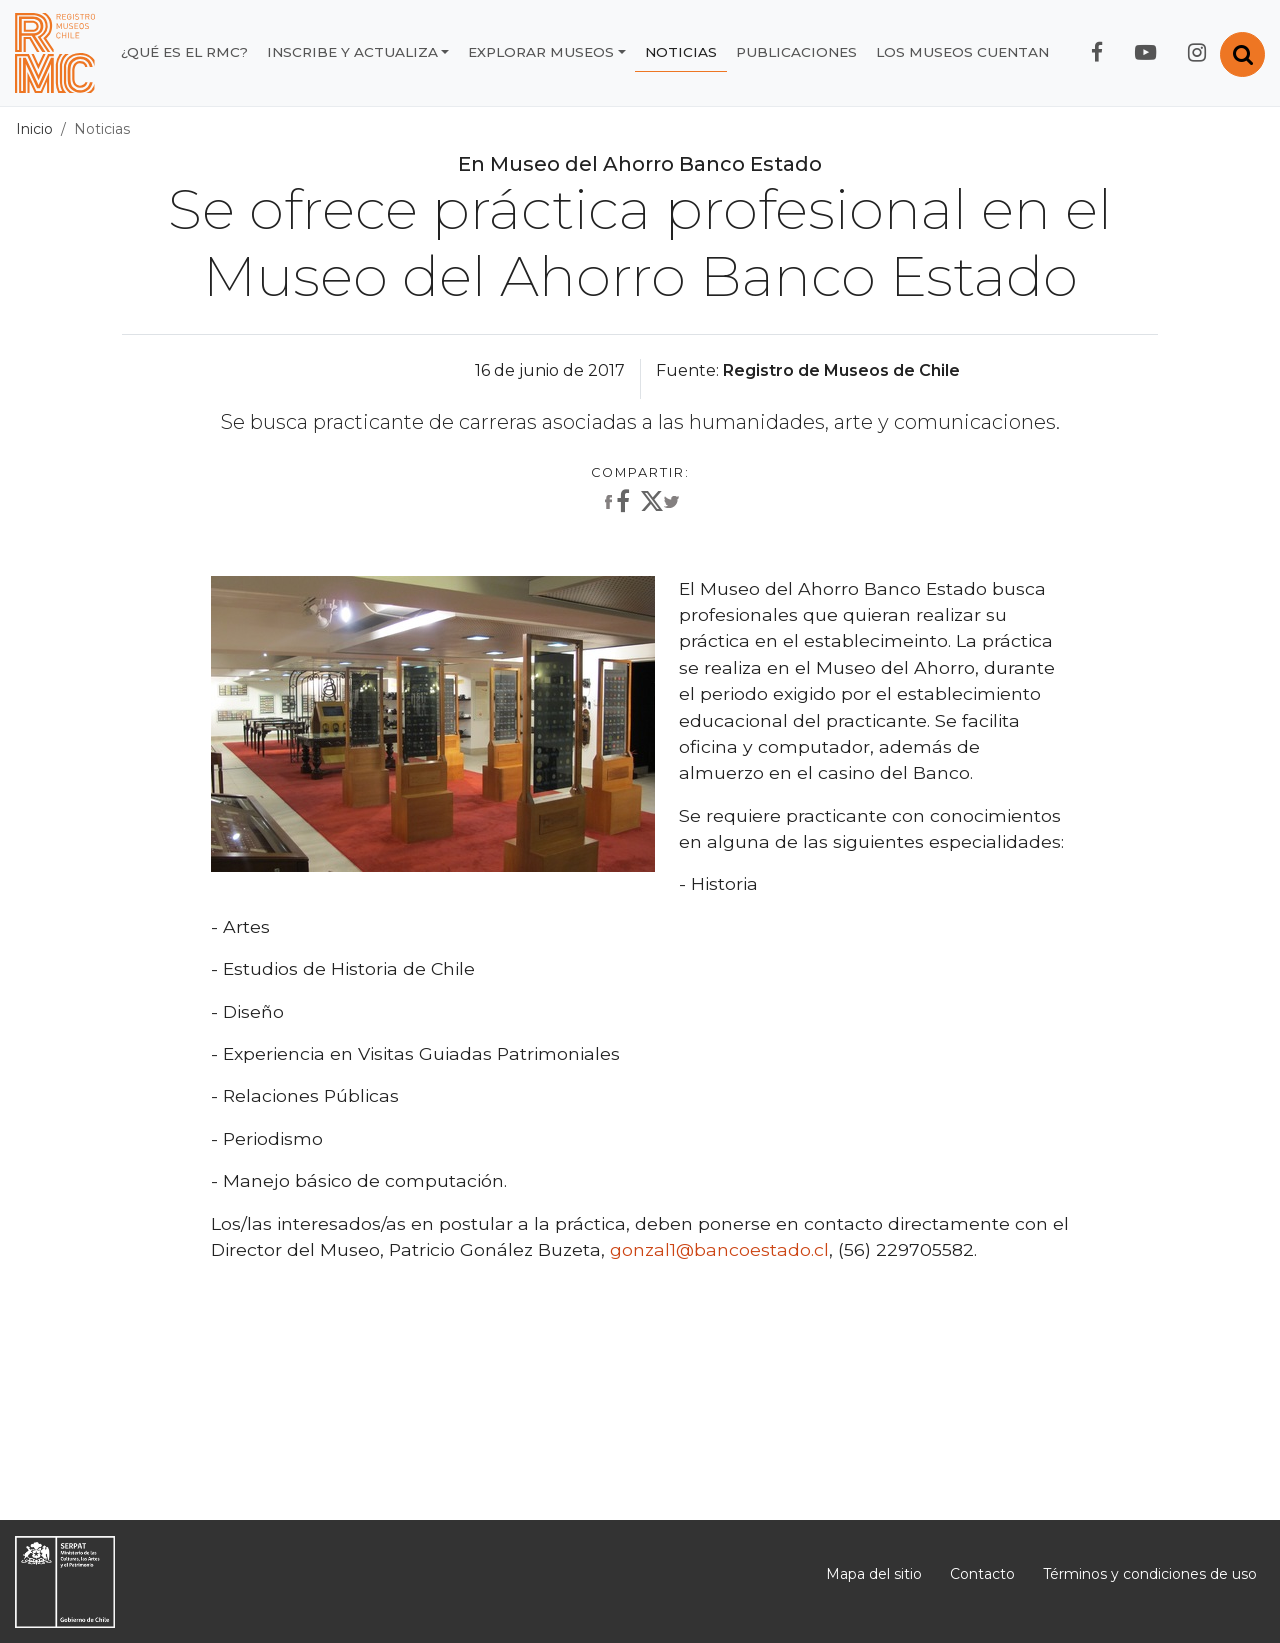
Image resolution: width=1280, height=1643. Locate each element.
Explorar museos (541, 52)
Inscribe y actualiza (352, 52)
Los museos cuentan (962, 52)
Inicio (34, 129)
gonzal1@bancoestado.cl (719, 1249)
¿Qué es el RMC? (184, 52)
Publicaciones (796, 52)
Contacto (982, 1574)
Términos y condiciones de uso (1150, 1574)
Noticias (681, 52)
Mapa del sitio (874, 1574)
